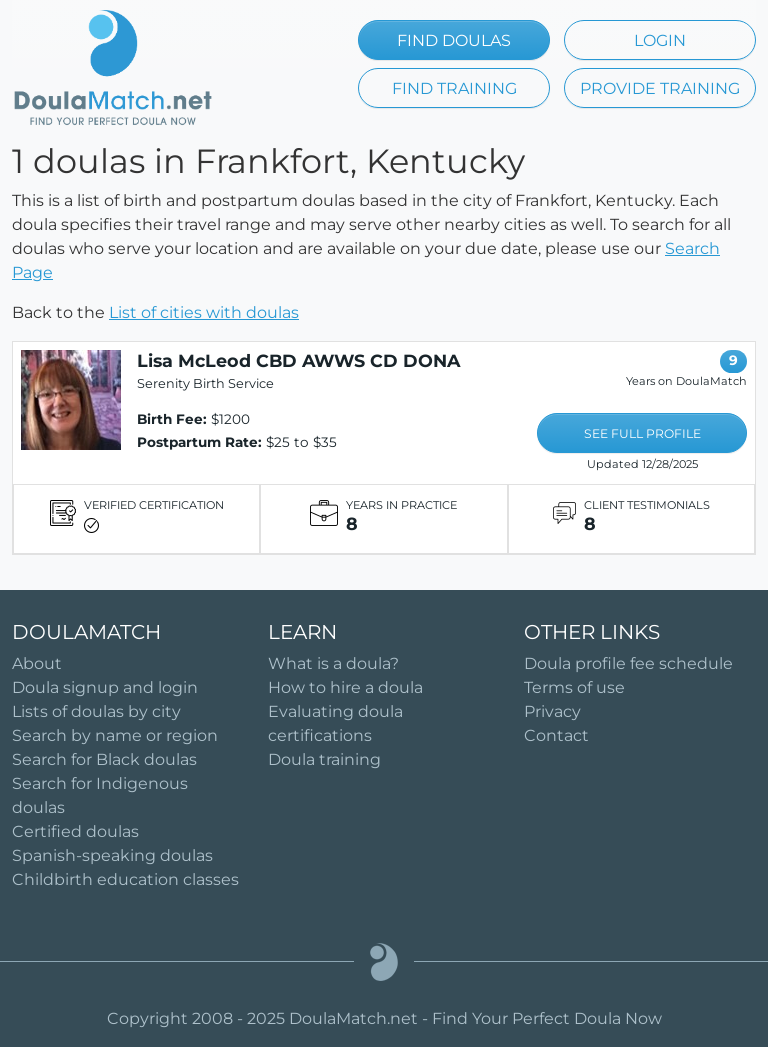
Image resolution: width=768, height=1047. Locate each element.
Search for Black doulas (104, 759)
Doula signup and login (105, 687)
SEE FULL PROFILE (642, 433)
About (37, 663)
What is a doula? (333, 663)
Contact (556, 735)
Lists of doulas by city (96, 711)
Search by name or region (115, 735)
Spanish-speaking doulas (112, 855)
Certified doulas (75, 831)
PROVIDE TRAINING (660, 88)
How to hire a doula (345, 687)
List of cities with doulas (204, 312)
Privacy (552, 711)
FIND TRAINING (454, 88)
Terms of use (574, 687)
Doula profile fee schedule (628, 663)
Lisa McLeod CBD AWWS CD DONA (298, 360)
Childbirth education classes (125, 879)
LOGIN (660, 40)
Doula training (324, 759)
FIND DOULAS (454, 40)
